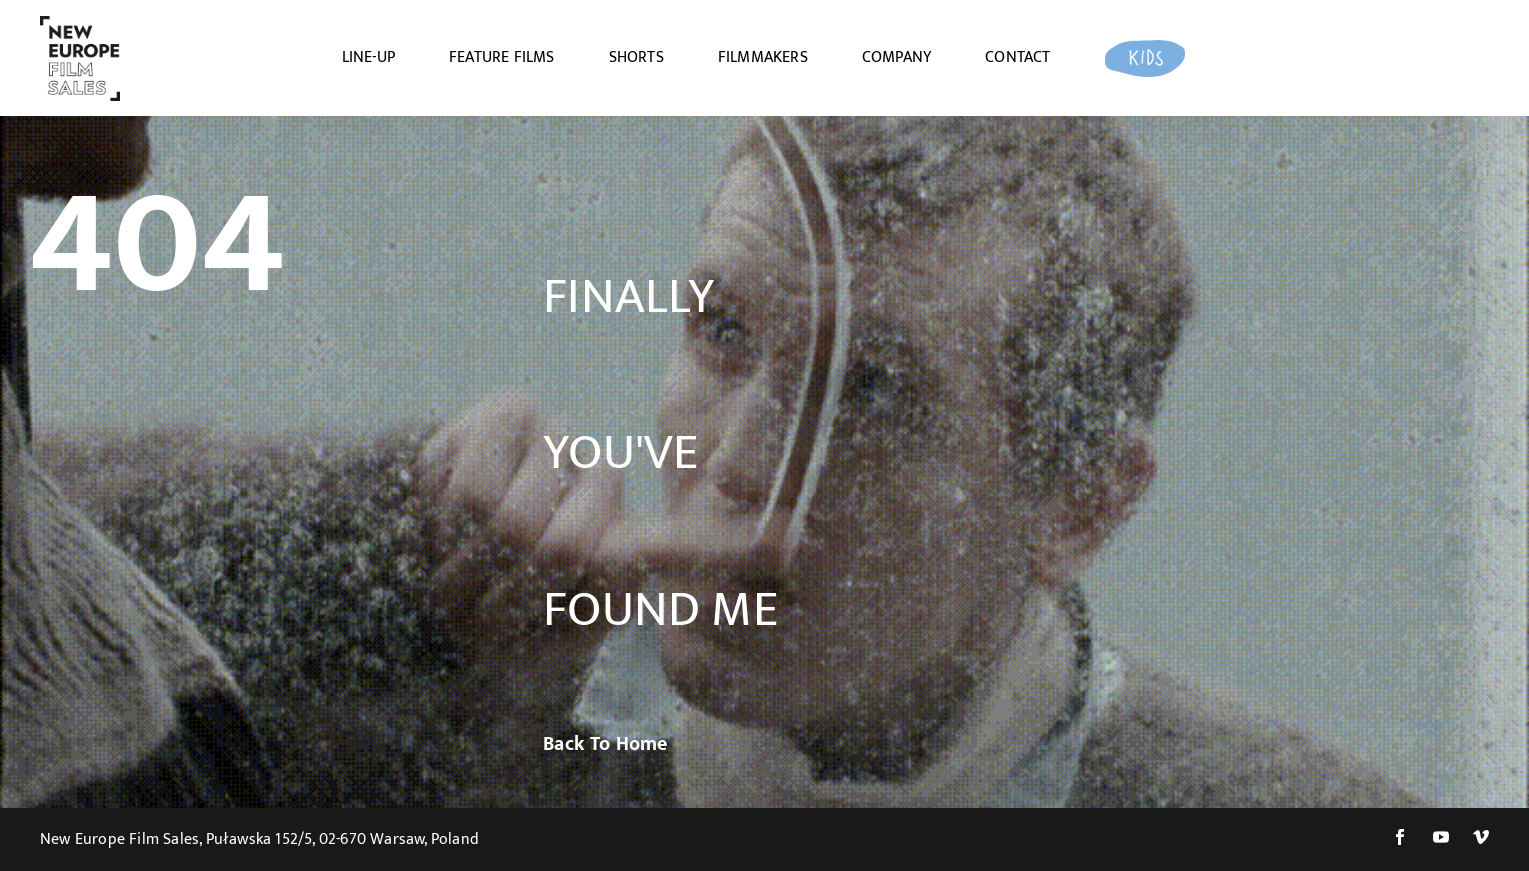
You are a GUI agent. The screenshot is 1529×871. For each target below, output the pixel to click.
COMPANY (896, 58)
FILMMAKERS (763, 58)
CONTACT (1017, 58)
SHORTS (636, 58)
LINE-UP (368, 58)
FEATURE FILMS (502, 58)
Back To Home (605, 744)
